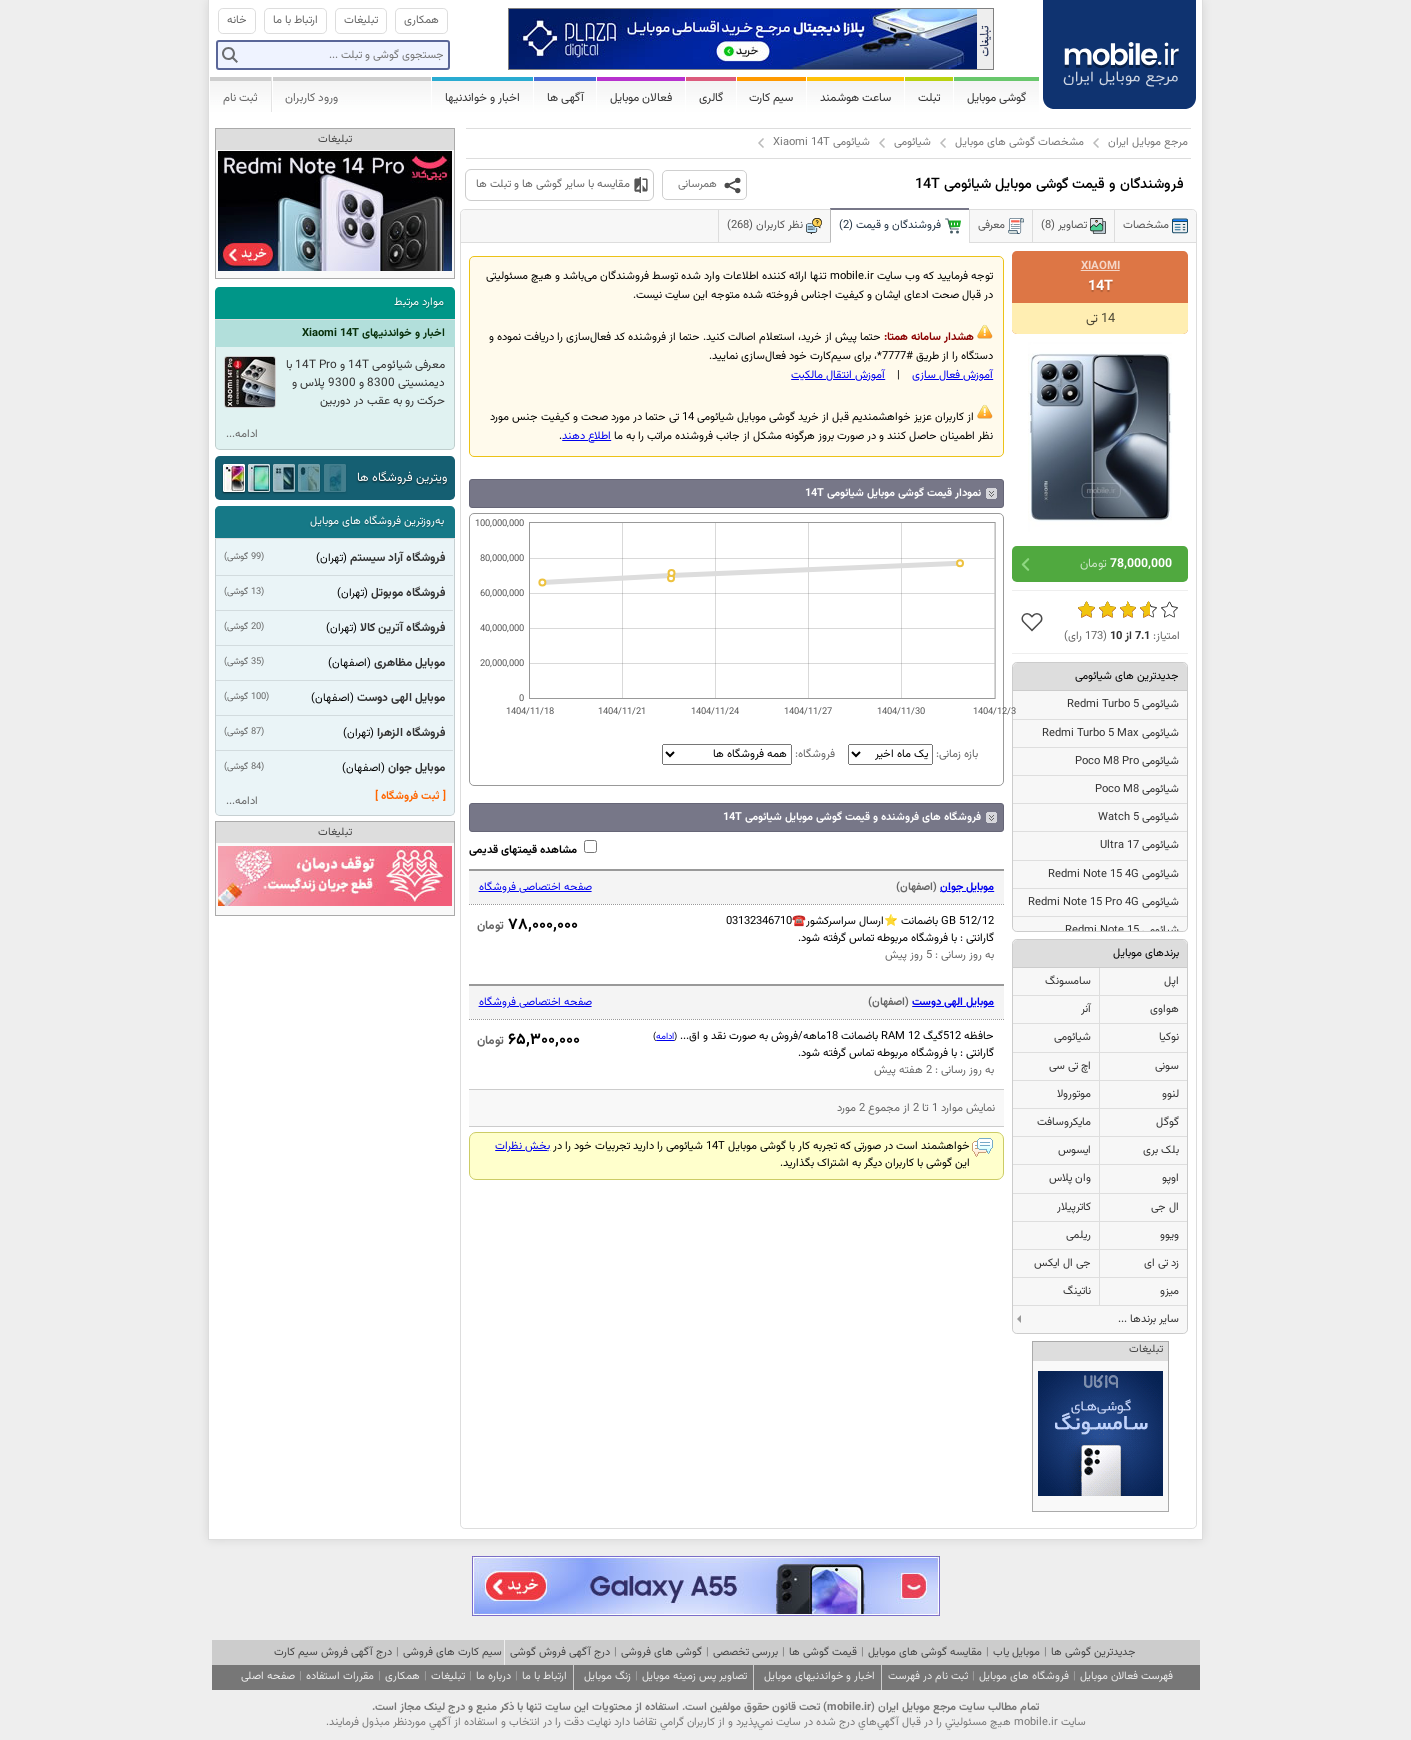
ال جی (1165, 1207)
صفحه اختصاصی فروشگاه (535, 887)
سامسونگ (1068, 981)
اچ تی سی (1070, 1066)
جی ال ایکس (1062, 1263)
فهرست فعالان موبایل (1126, 1676)
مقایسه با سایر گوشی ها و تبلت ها (553, 184)
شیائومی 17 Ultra (1139, 845)
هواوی (1164, 1009)
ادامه (665, 1036)
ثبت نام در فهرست (928, 1676)
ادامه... (242, 434)
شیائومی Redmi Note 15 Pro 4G (1103, 902)
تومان (1126, 564)
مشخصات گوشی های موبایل (1019, 142)
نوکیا (1169, 1037)
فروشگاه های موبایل (1024, 1676)
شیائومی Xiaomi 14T (821, 142)
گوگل (1167, 1122)
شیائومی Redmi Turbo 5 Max (1110, 733)
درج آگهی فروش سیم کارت (333, 1652)
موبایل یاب (1016, 1652)
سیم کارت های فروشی (452, 1652)
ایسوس (1074, 1150)
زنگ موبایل (607, 1676)
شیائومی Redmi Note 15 (1122, 930)
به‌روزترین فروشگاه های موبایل (377, 521)
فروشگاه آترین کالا (402, 628)
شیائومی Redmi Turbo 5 (1123, 704)
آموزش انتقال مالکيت (838, 375)
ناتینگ (1077, 1291)
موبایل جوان (967, 887)
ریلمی (1078, 1235)
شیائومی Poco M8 (1137, 789)
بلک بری (1161, 1150)
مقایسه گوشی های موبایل (925, 1652)
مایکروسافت (1064, 1122)
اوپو (1170, 1178)
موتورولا (1074, 1094)
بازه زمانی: (911, 754)
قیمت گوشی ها (823, 1652)
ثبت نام (240, 98)
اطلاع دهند (586, 436)
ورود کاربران (311, 98)
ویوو (1169, 1235)
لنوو (1170, 1094)
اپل (1171, 981)
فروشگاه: (748, 754)
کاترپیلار (1074, 1207)
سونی (1167, 1066)
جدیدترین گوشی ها (1093, 1652)
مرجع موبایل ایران (1148, 142)
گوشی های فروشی (661, 1652)
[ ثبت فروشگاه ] (410, 796)
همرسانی (697, 184)
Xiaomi (1100, 266)
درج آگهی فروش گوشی (560, 1652)
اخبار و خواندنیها (482, 98)
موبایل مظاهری (409, 663)
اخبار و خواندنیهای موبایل (819, 1676)
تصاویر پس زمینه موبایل (694, 1676)
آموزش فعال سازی (952, 375)
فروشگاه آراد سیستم (397, 558)
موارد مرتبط (419, 302)
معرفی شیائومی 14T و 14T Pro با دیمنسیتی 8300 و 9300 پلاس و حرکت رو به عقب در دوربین (365, 383)
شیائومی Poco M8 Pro (1127, 761)
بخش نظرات (522, 1146)
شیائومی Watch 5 (1138, 817)
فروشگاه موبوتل (408, 593)
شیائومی (912, 142)
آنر (1086, 1009)
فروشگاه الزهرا (411, 733)
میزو (1169, 1291)
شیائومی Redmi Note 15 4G (1113, 874)
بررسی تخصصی (745, 1652)
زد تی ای (1161, 1263)
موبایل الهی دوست (953, 1002)
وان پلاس (1070, 1178)
